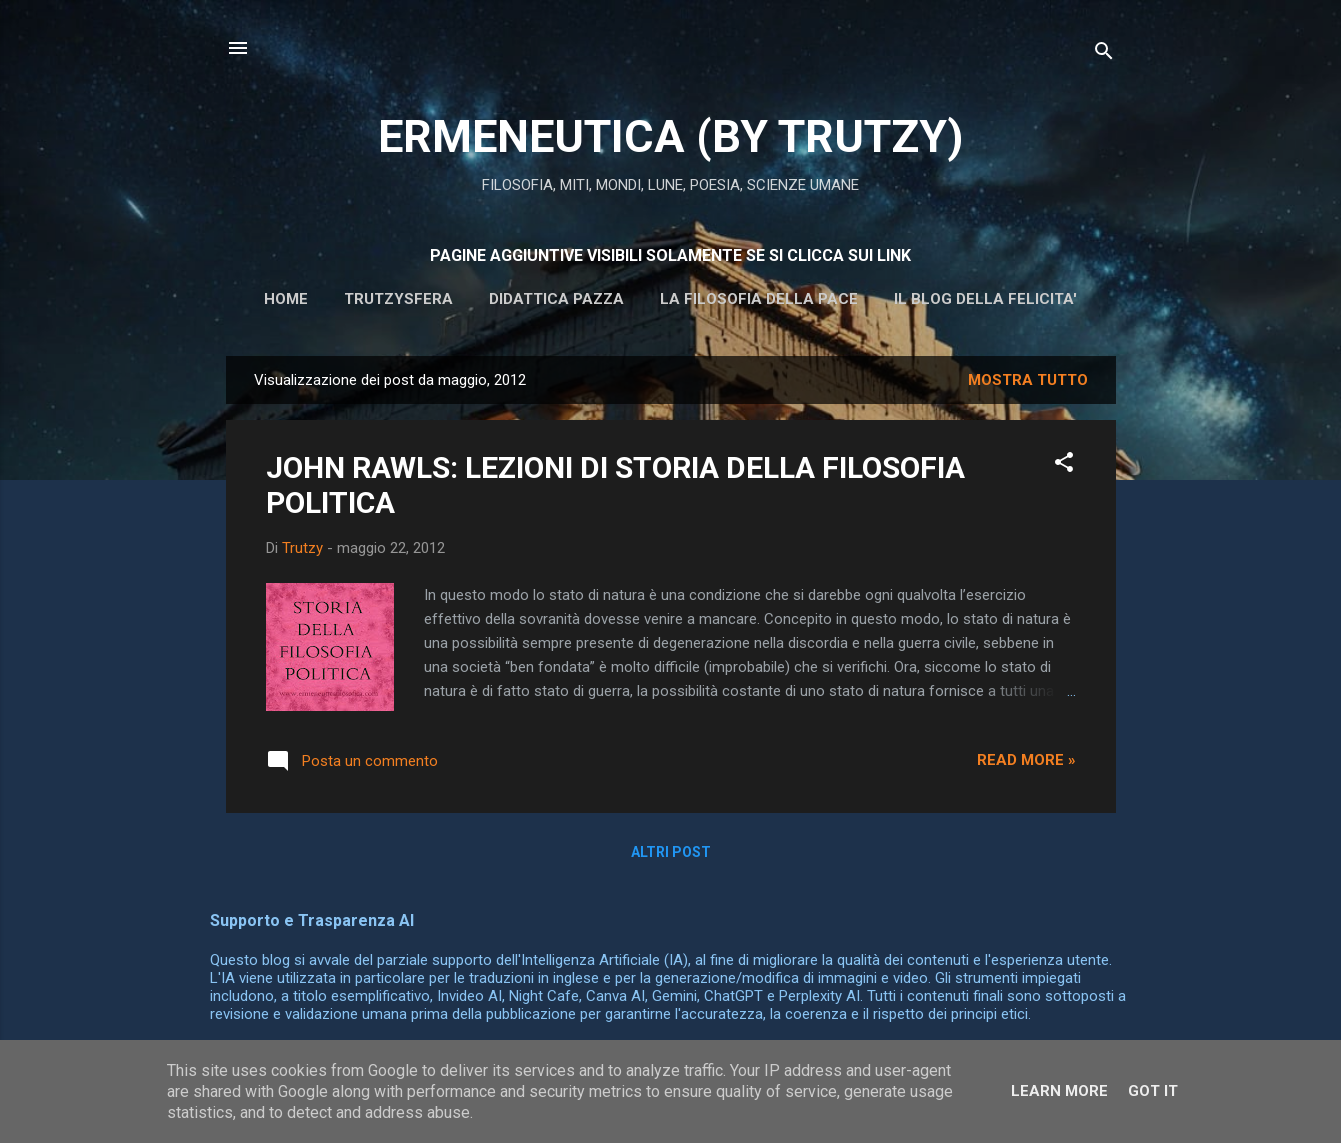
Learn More (1059, 1091)
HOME (286, 299)
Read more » (1026, 760)
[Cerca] (1104, 54)
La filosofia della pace (759, 299)
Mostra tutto (1028, 380)
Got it (1153, 1091)
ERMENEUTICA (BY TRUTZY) (670, 136)
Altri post (671, 852)
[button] (1064, 465)
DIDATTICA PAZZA (556, 299)
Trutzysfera (398, 299)
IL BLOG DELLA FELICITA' (985, 299)
